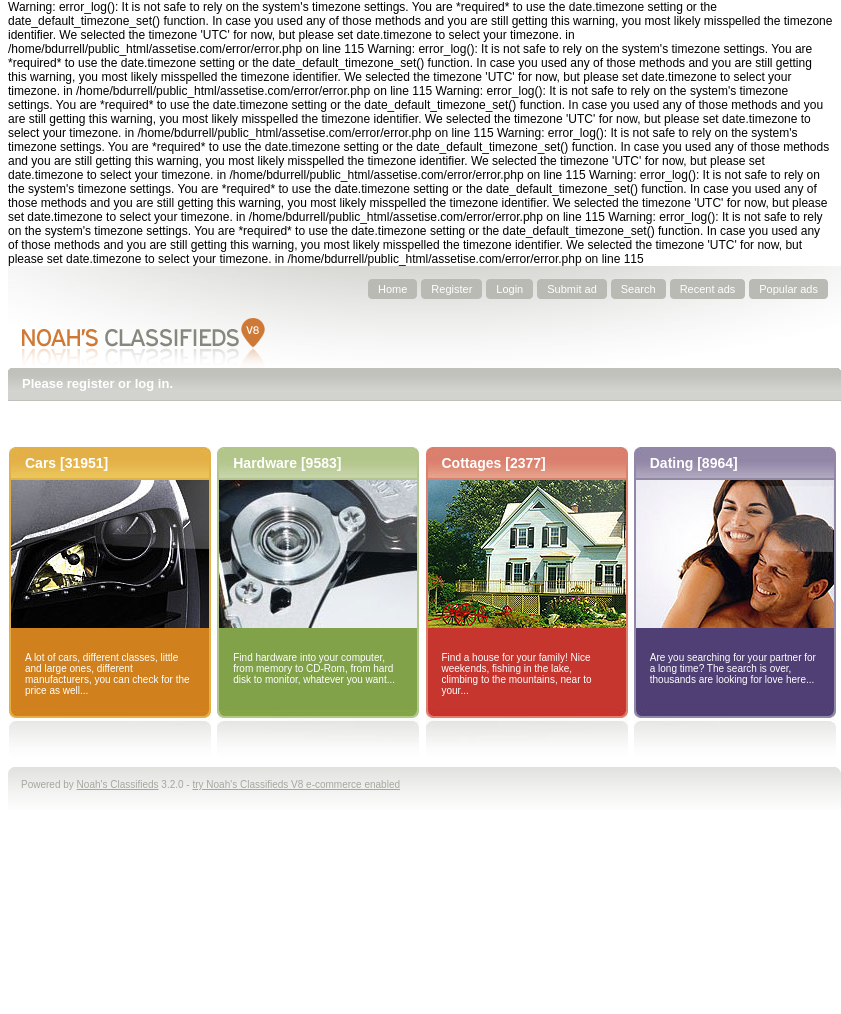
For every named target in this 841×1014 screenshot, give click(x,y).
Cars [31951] (66, 463)
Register (451, 289)
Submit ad (572, 289)
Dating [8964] (694, 463)
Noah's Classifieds (118, 784)
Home (392, 289)
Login (509, 289)
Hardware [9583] (287, 463)
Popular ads (788, 289)
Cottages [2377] (494, 463)
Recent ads (708, 289)
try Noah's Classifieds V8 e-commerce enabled (296, 784)
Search (638, 289)
